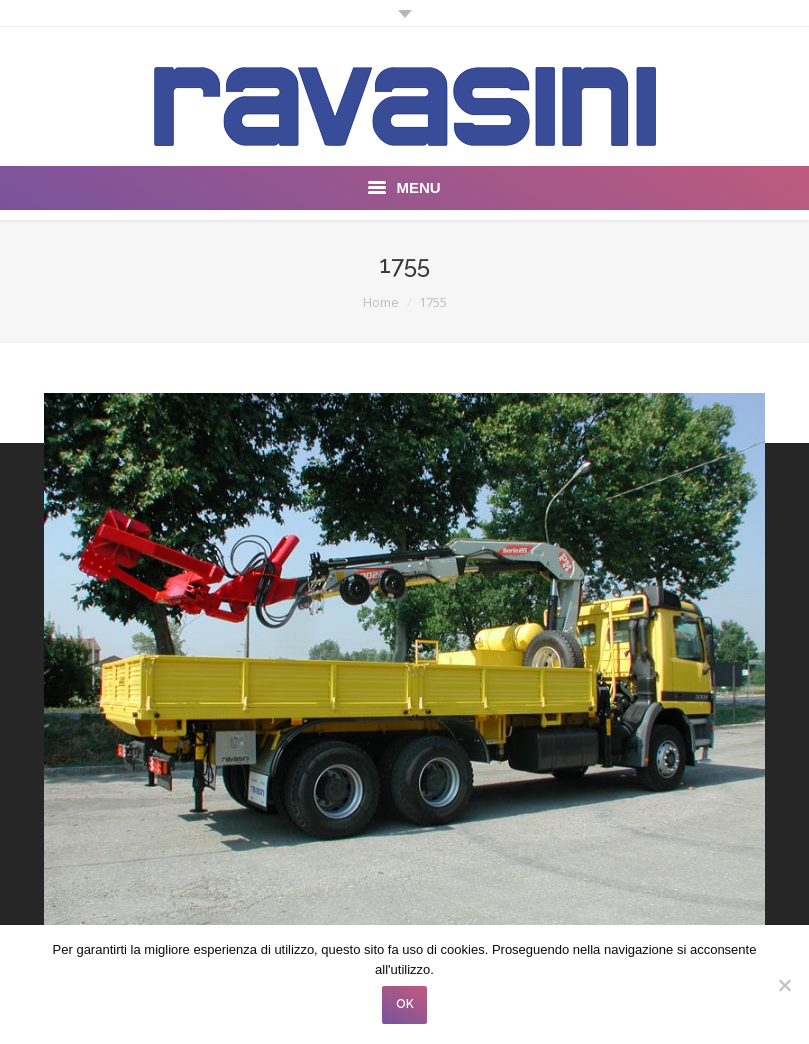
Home (381, 302)
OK (405, 1004)
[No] (784, 985)
